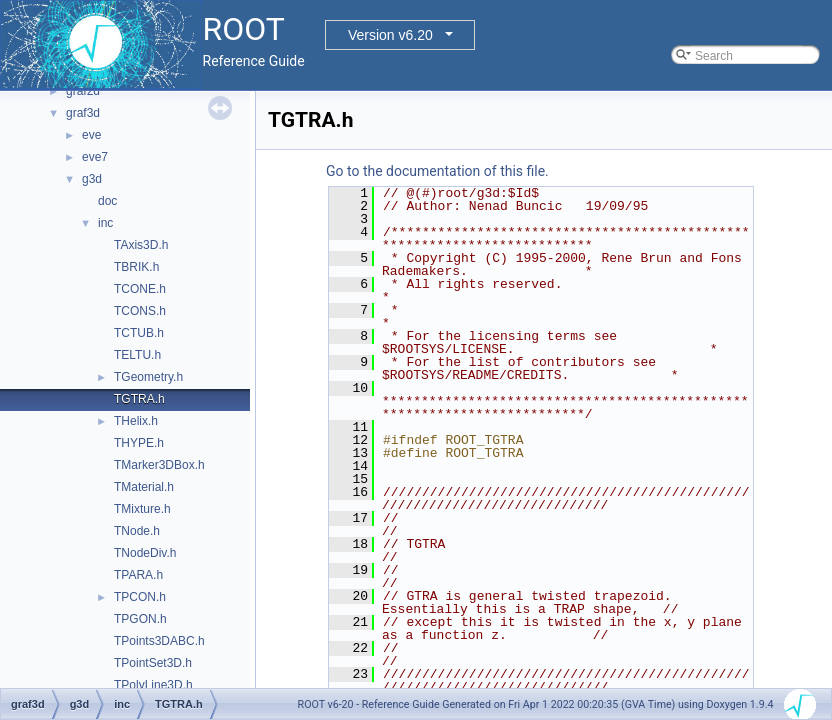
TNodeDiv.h (145, 553)
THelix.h (136, 421)
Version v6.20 (390, 35)
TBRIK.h (136, 267)
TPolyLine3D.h (153, 685)
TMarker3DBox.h (159, 465)
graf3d (83, 113)
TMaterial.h (144, 487)
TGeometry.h (148, 377)
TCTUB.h (139, 333)
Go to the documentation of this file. (437, 171)
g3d (92, 179)
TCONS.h (140, 311)
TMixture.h (142, 509)
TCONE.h (140, 289)
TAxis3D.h (141, 245)
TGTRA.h (139, 399)
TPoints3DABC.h (159, 641)
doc (107, 201)
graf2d (83, 91)
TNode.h (137, 531)
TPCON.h (140, 597)
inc (105, 223)
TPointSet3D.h (153, 663)
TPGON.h (140, 619)
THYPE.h (139, 443)
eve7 (95, 157)
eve (91, 135)
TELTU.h (137, 355)
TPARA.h (138, 575)
